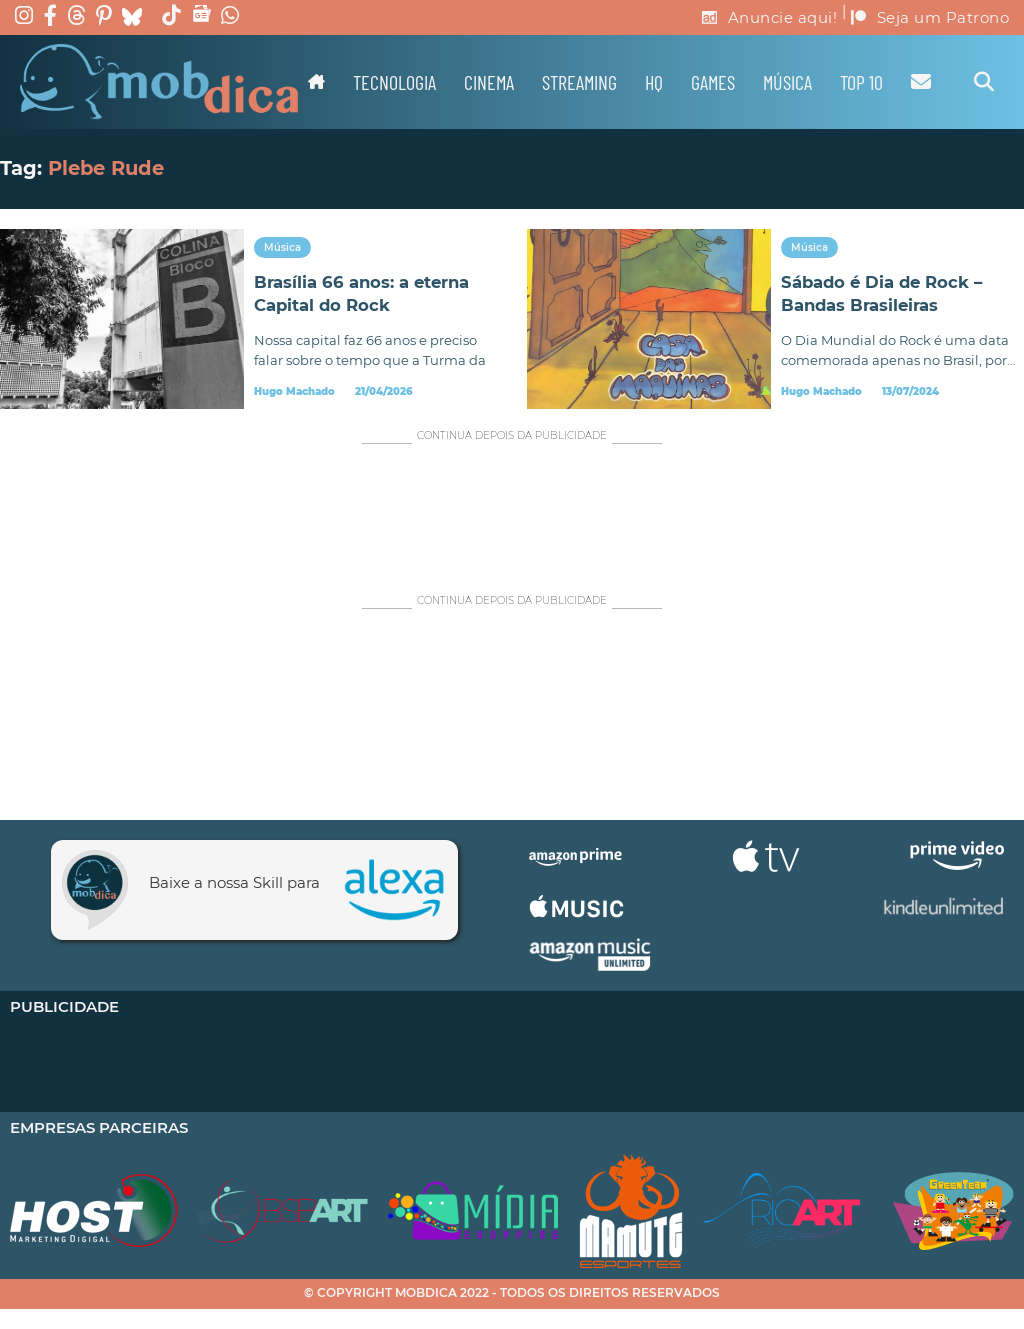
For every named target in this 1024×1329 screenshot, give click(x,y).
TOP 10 (861, 82)
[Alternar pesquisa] (984, 82)
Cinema (489, 82)
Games (713, 82)
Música (787, 82)
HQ (654, 82)
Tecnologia (394, 82)
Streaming (579, 82)
